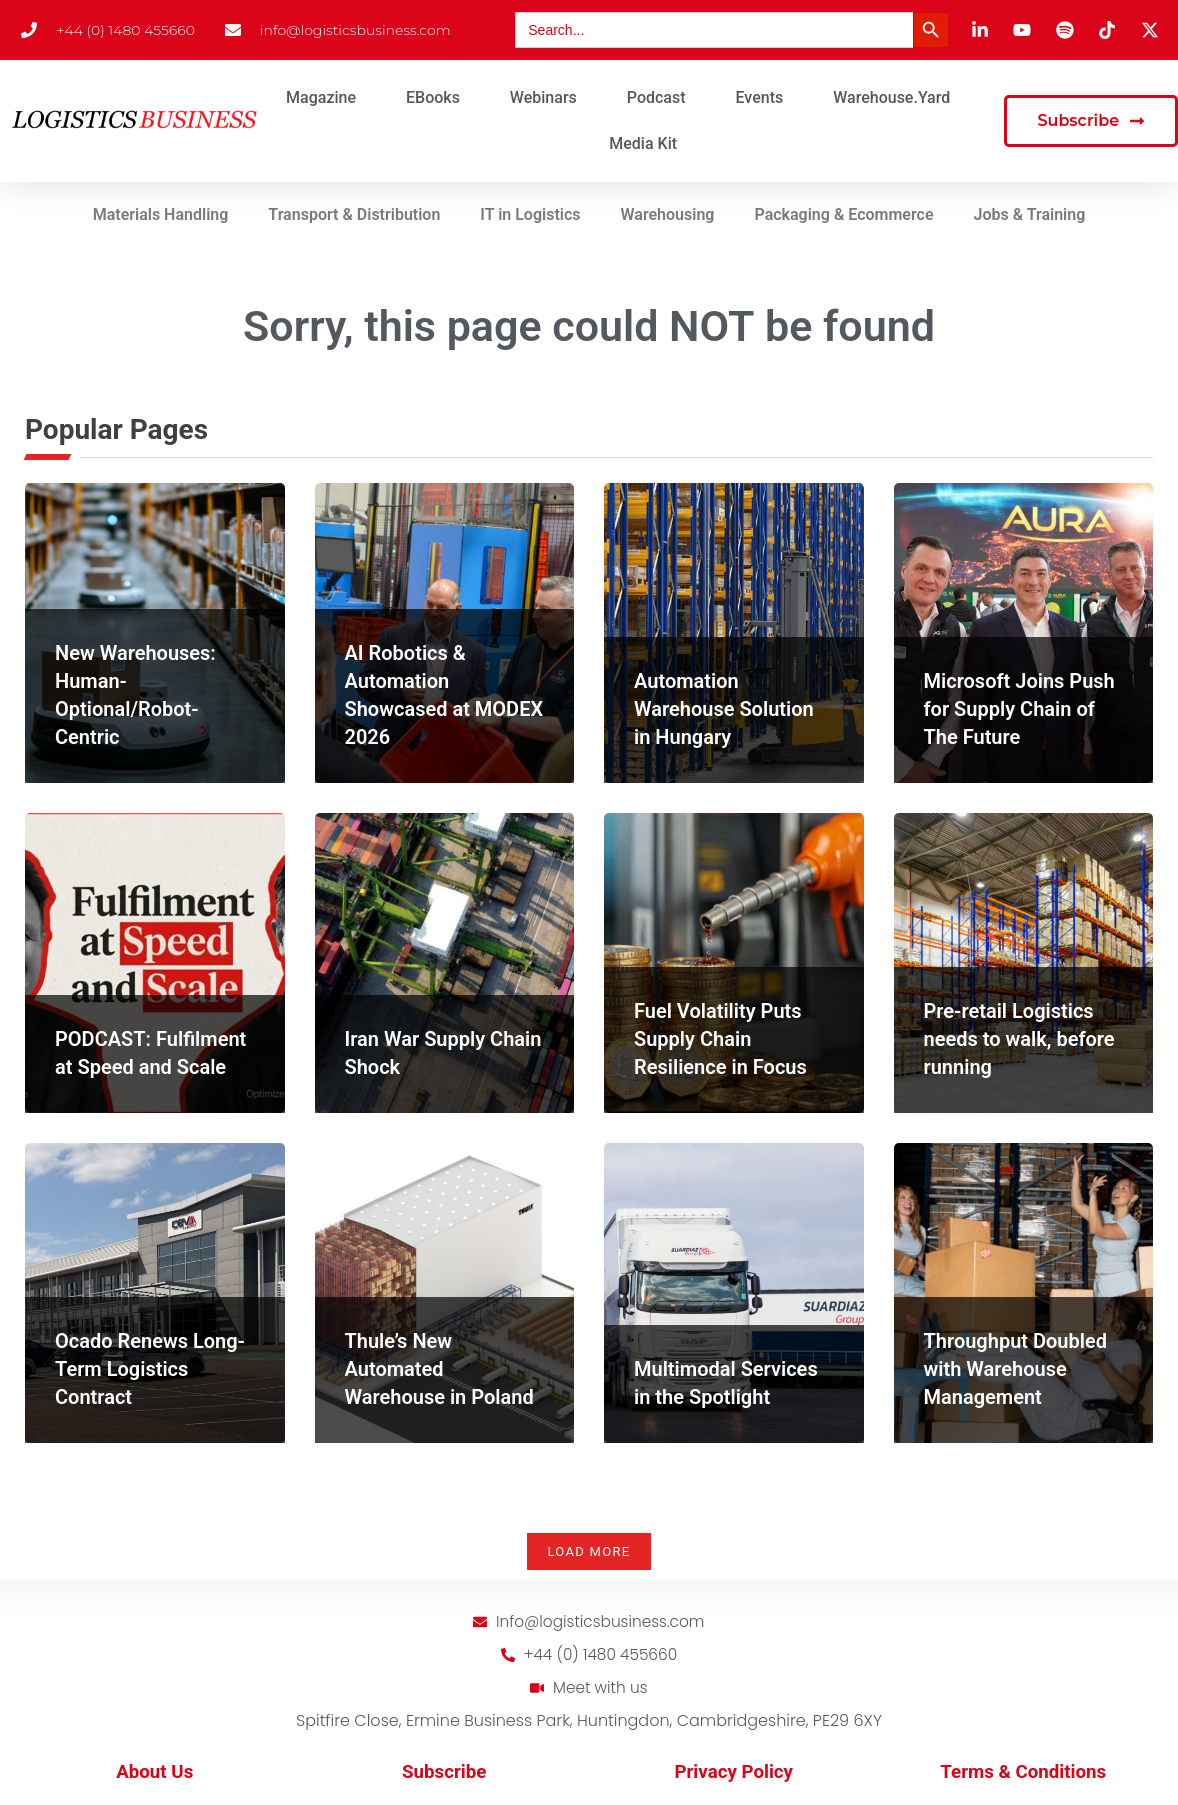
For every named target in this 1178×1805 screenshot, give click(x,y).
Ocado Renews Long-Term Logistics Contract (150, 1369)
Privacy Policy (733, 1775)
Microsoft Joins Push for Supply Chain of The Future (1019, 709)
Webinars (543, 97)
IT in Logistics (530, 214)
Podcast (656, 97)
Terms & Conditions (1023, 1775)
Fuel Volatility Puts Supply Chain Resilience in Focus (720, 1039)
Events (760, 97)
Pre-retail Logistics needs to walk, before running (1019, 1039)
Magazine (321, 97)
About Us (154, 1775)
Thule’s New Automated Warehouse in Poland (439, 1369)
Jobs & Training (1030, 214)
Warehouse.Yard (891, 97)
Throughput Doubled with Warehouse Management (1015, 1369)
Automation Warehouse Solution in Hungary (724, 709)
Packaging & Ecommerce (843, 214)
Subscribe (444, 1775)
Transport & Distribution (354, 214)
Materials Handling (161, 214)
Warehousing (668, 214)
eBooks (433, 97)
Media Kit (643, 143)
